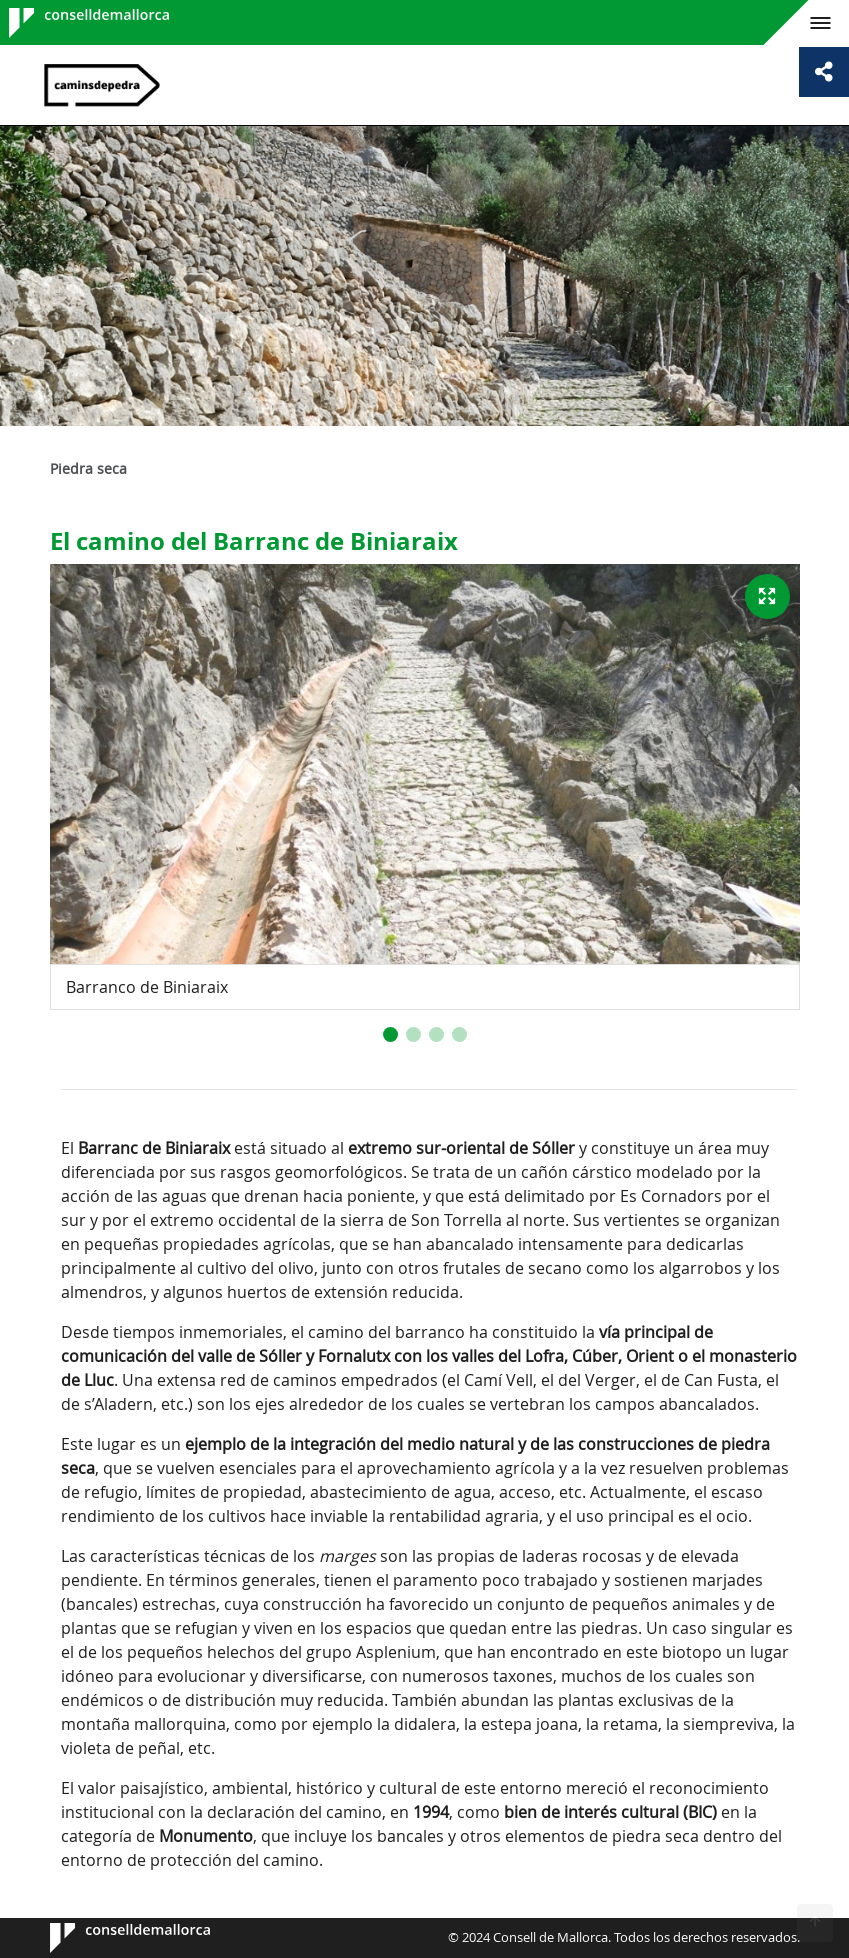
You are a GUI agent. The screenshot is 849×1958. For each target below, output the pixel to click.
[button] (390, 1034)
